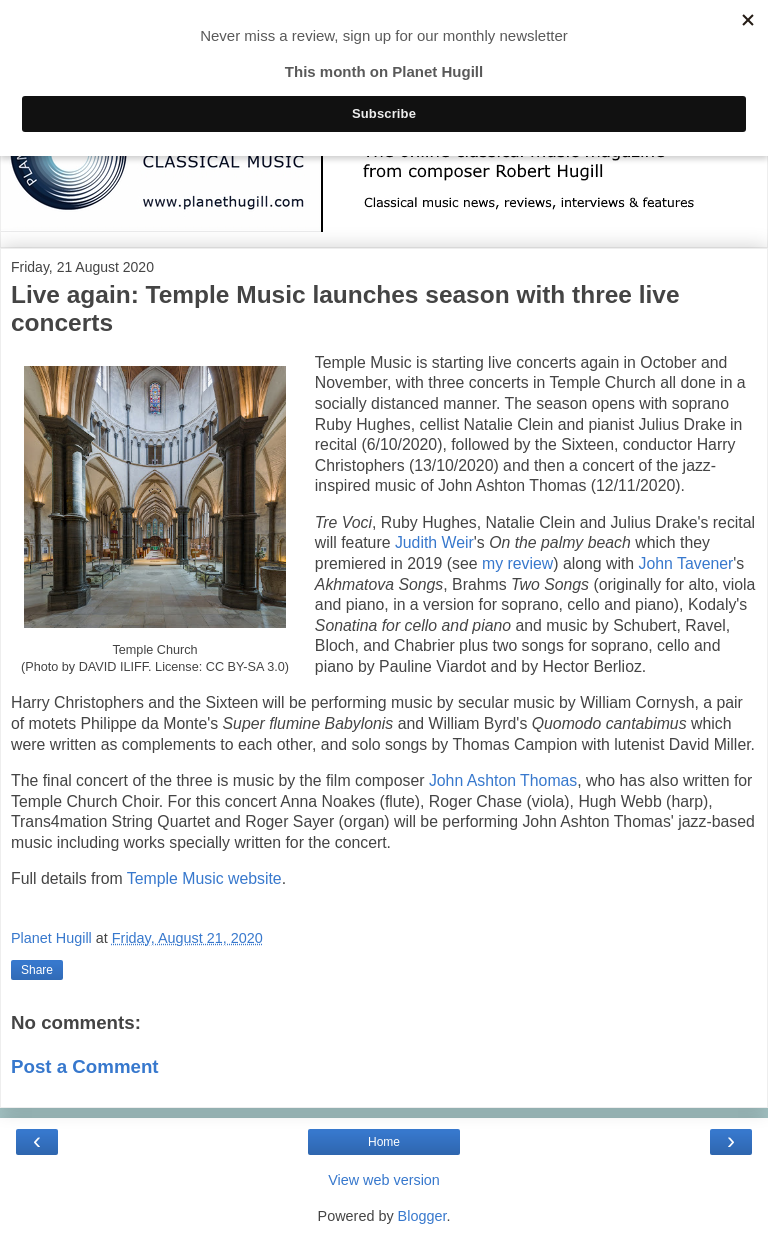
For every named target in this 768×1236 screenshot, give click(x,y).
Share (37, 970)
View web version (384, 1180)
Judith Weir (434, 542)
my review (517, 563)
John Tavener (686, 563)
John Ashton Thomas (503, 780)
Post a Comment (85, 1066)
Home (384, 1142)
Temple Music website (204, 878)
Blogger (422, 1216)
